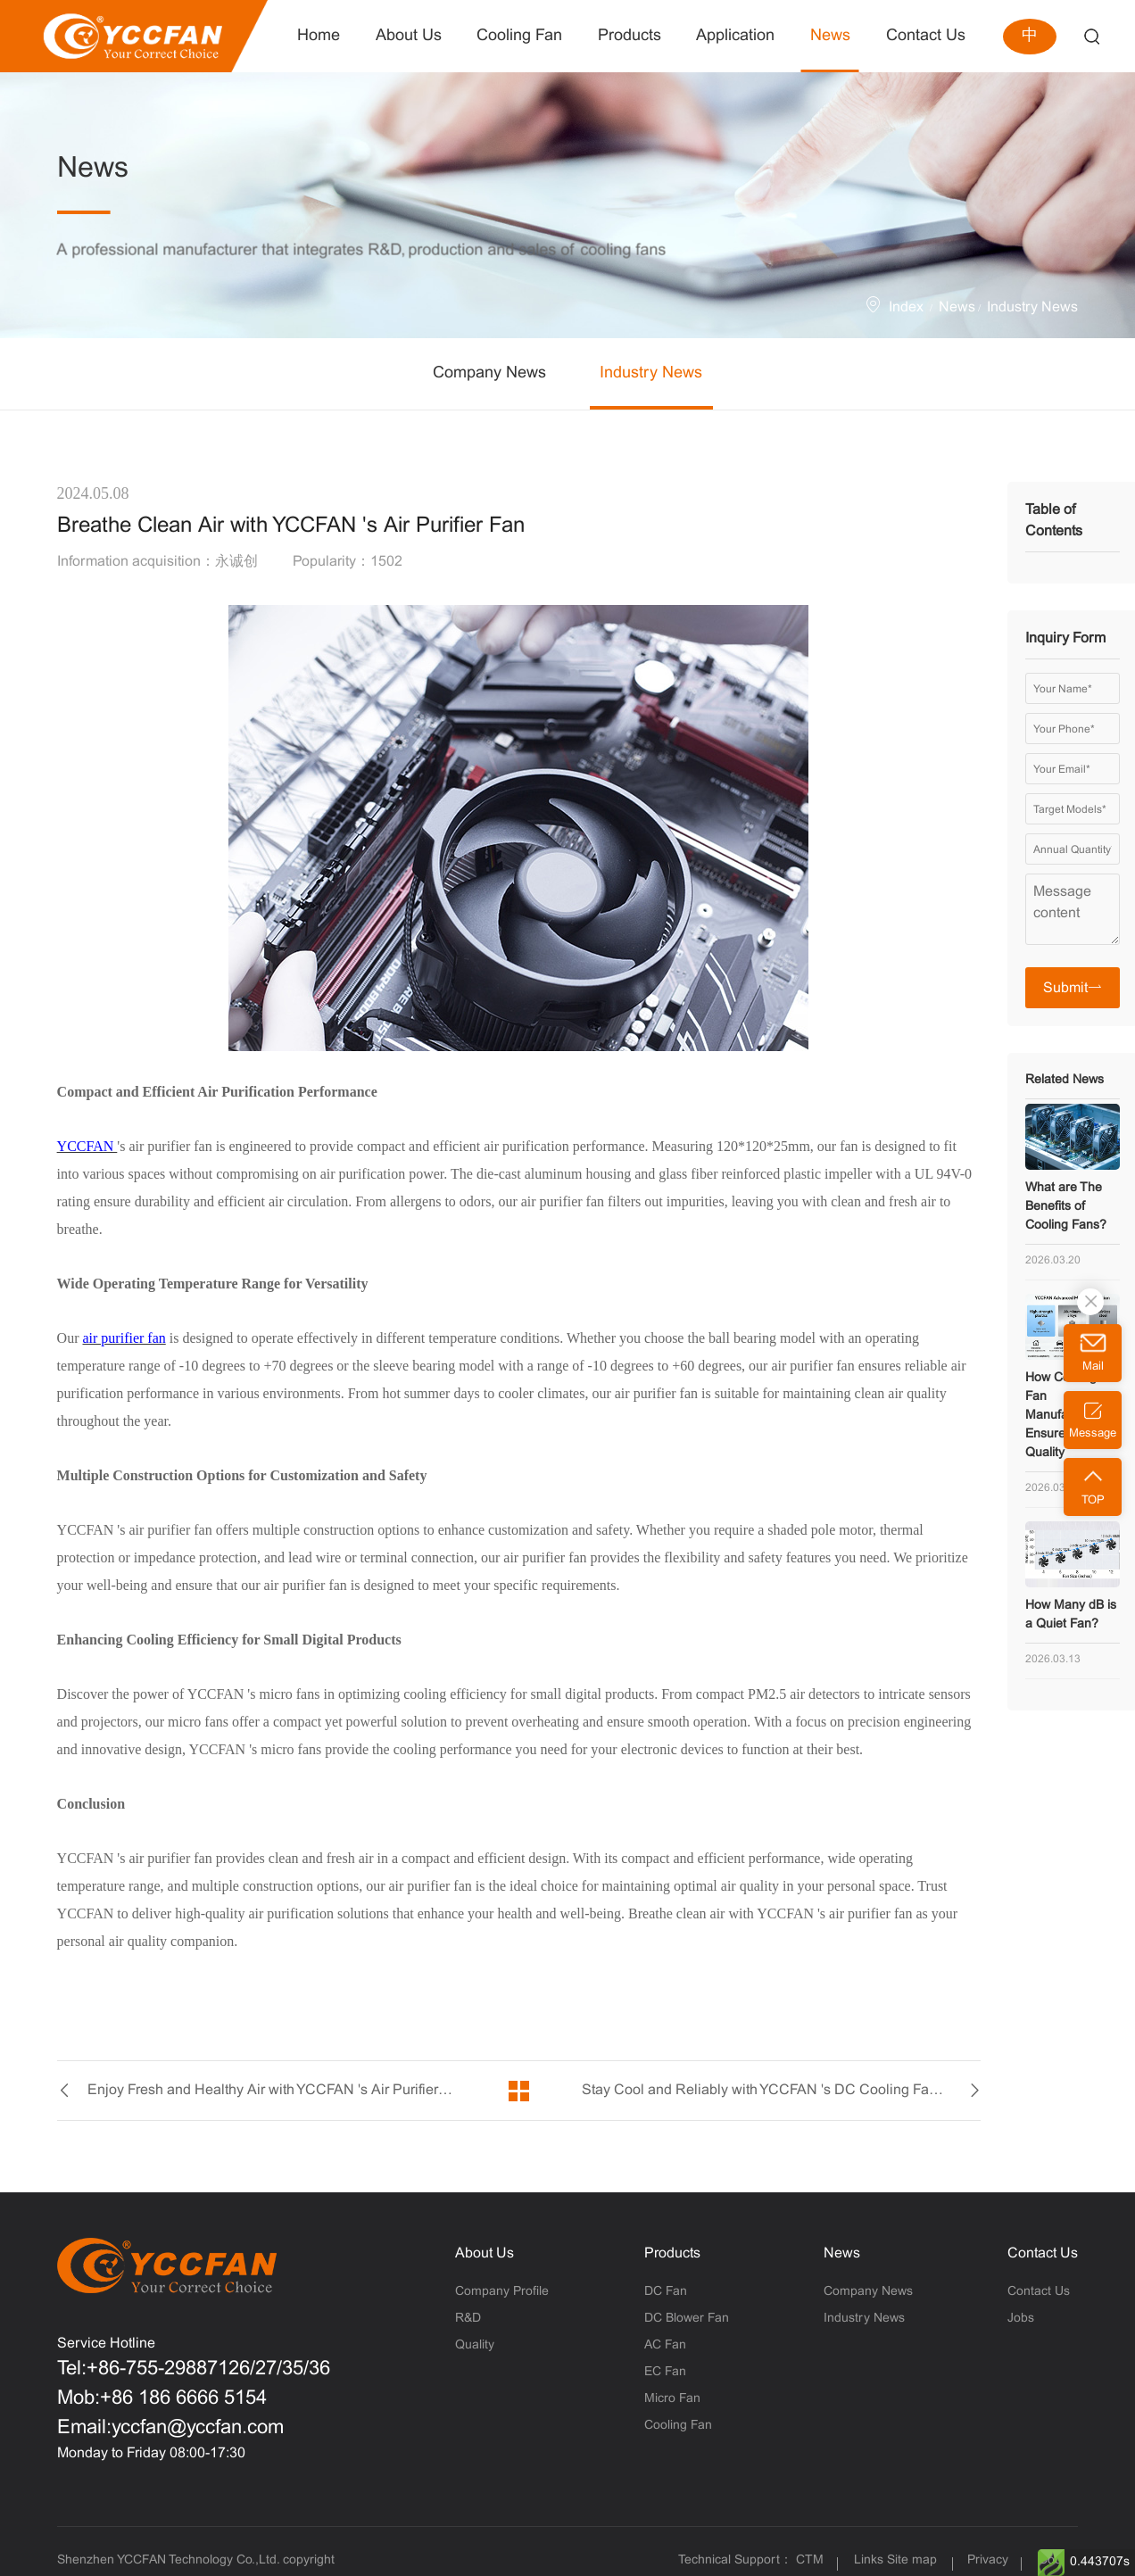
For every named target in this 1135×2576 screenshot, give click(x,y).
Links (868, 2560)
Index (906, 307)
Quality (474, 2345)
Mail (1093, 1367)
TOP (1093, 1500)
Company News (489, 373)
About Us (484, 2253)
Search (1091, 36)
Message (1092, 1434)
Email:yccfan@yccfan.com (170, 2428)
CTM (811, 2560)
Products (672, 2253)
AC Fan (665, 2345)
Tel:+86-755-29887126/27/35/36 (193, 2369)
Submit (1072, 987)
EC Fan (665, 2372)
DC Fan (665, 2292)
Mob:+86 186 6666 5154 (162, 2399)
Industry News (1032, 307)
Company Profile (502, 2292)
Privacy (987, 2560)
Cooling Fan (678, 2425)
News (957, 307)
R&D (468, 2318)
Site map (912, 2560)
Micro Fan (672, 2399)
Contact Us (1042, 2253)
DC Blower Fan (686, 2318)
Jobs (1020, 2318)
